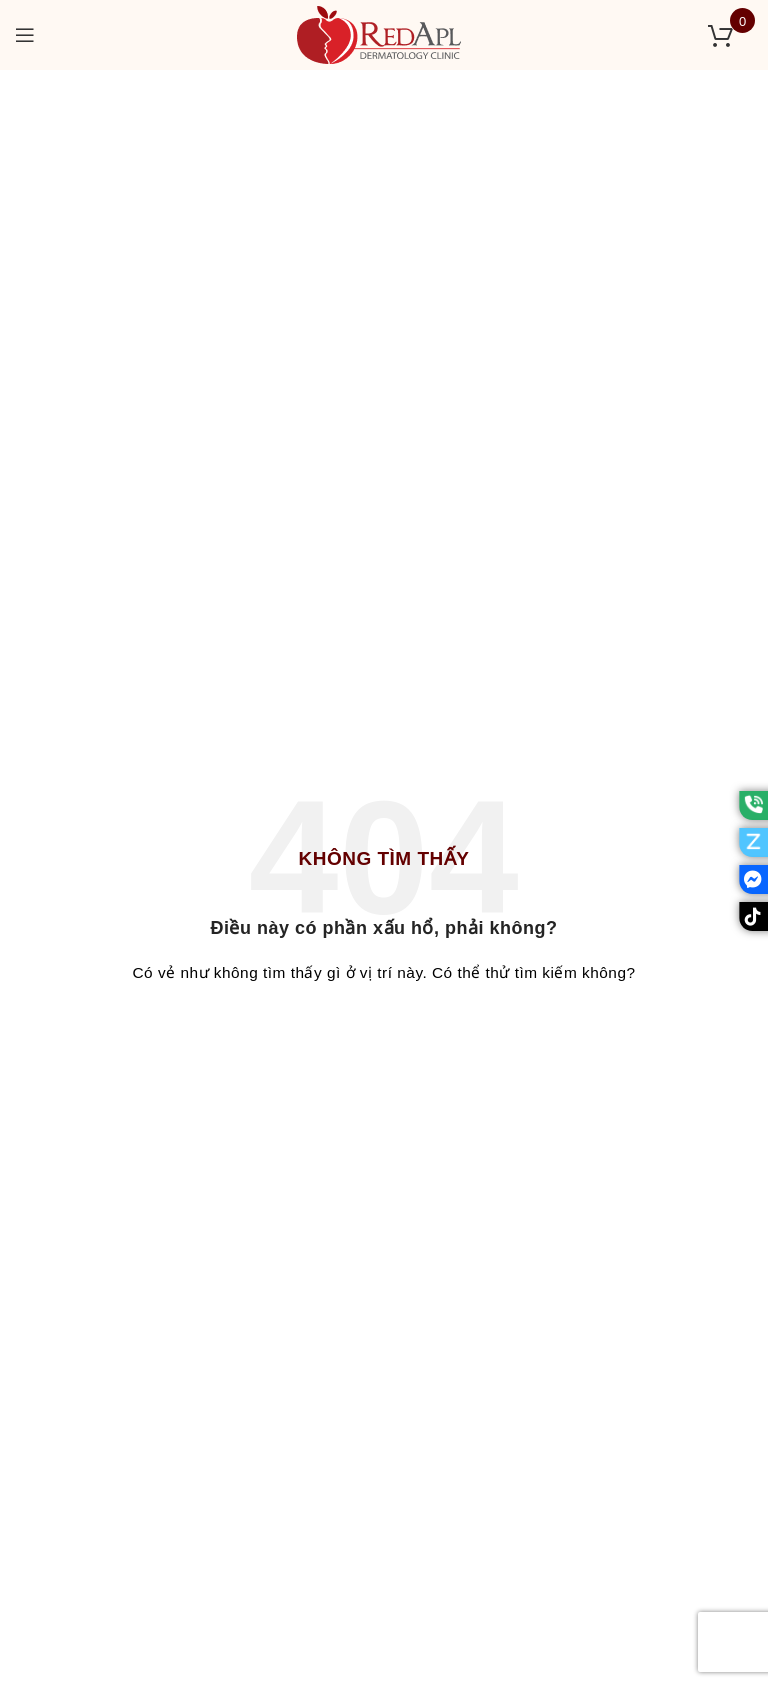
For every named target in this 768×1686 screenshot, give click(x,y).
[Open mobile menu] (25, 35)
